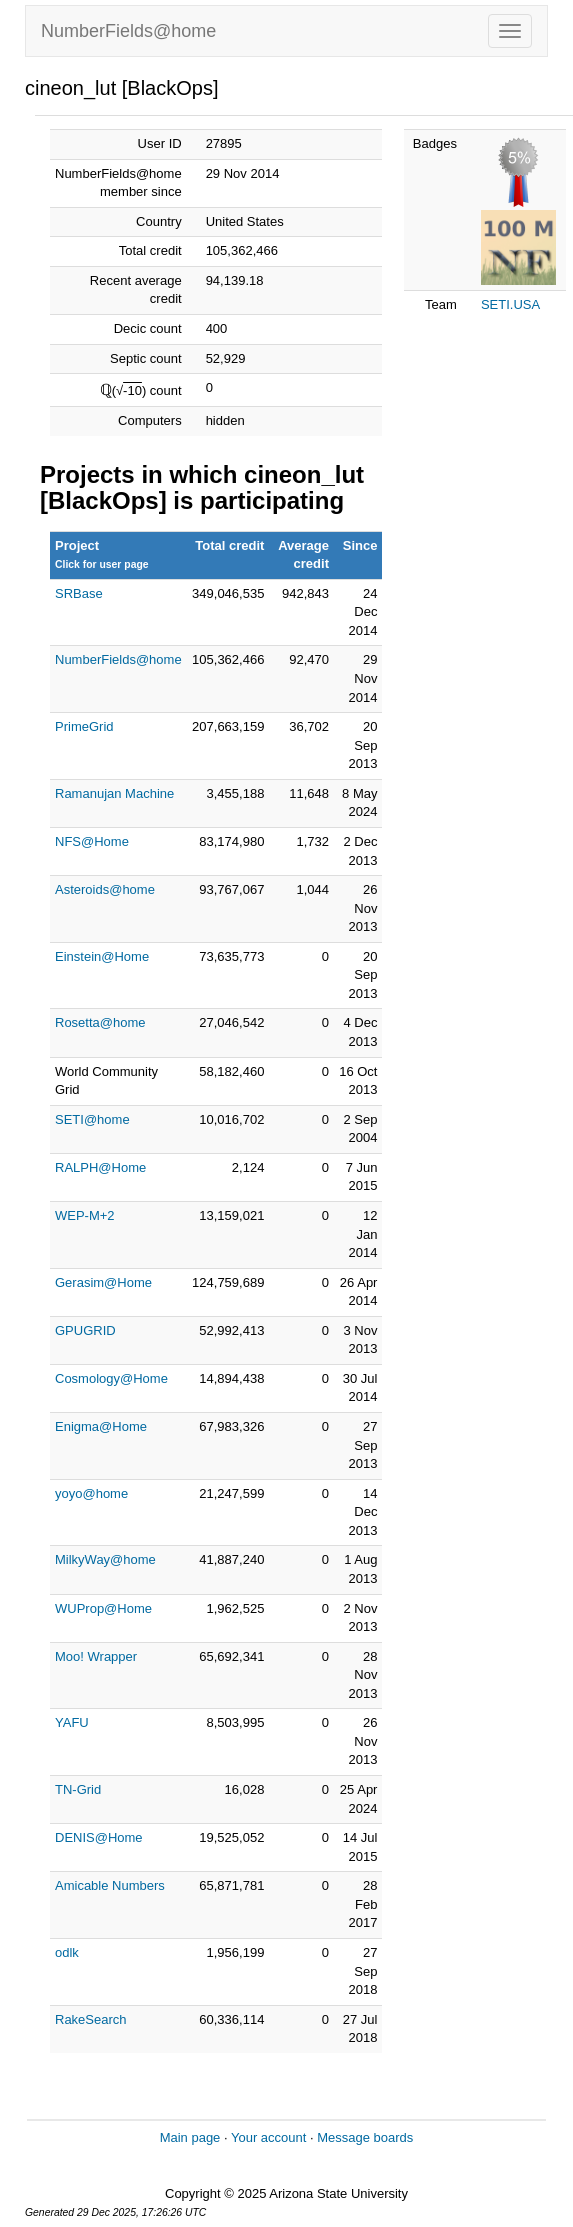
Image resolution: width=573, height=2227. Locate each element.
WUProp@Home (103, 1608)
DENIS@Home (99, 1837)
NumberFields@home (128, 31)
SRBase (79, 593)
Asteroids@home (105, 889)
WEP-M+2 (85, 1215)
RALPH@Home (100, 1167)
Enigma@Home (101, 1426)
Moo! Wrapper (96, 1656)
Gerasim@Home (103, 1282)
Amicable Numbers (110, 1885)
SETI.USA (510, 304)
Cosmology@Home (111, 1378)
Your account (268, 2137)
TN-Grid (78, 1789)
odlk (67, 1952)
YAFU (72, 1722)
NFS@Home (92, 841)
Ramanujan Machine (114, 793)
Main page (190, 2137)
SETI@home (92, 1119)
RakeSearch (91, 2019)
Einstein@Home (102, 956)
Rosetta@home (100, 1022)
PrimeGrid (84, 726)
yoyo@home (91, 1493)
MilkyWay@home (105, 1559)
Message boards (365, 2137)
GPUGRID (85, 1330)
